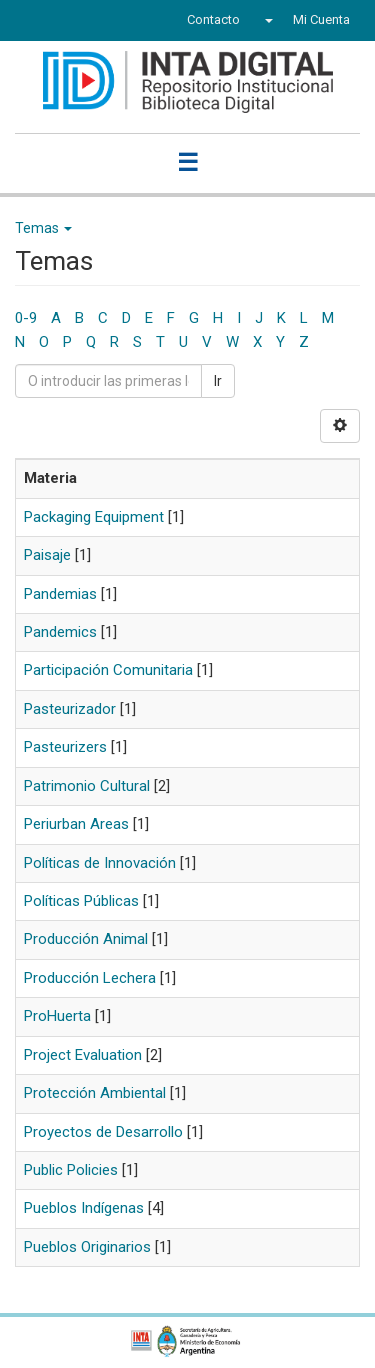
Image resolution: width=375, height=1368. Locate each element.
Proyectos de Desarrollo (103, 1132)
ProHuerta (57, 1016)
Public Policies (71, 1170)
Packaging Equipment (94, 517)
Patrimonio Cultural (87, 786)
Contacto (213, 19)
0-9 (26, 318)
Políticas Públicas (81, 901)
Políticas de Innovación (100, 863)
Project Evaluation (83, 1055)
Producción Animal (86, 939)
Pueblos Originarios (87, 1247)
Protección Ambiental (95, 1093)
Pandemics (60, 632)
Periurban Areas (76, 824)
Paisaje (47, 555)
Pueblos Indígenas (84, 1208)
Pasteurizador (70, 709)
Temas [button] (43, 228)
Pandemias (60, 594)
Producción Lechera (90, 978)
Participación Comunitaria (108, 670)
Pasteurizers (65, 747)
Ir (218, 381)
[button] (266, 20)
